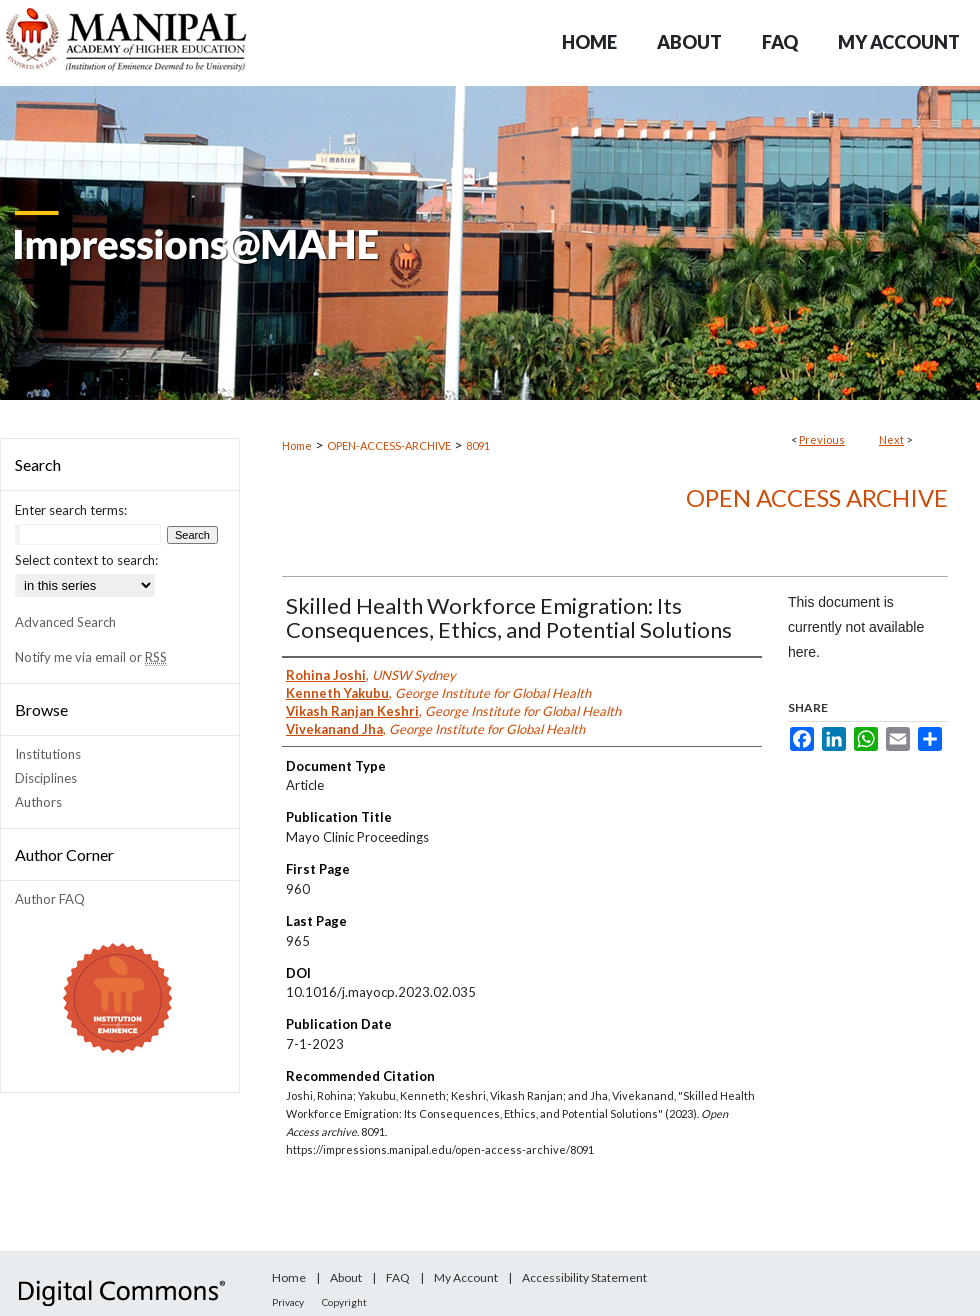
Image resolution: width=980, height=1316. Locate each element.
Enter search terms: (71, 510)
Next (891, 439)
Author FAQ (50, 899)
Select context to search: (86, 560)
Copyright (344, 1302)
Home (297, 445)
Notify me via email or (91, 657)
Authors (38, 802)
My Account (466, 1277)
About (346, 1277)
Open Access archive (817, 497)
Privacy (288, 1302)
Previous (822, 439)
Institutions (48, 754)
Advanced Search (65, 622)
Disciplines (46, 778)
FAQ (398, 1277)
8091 (478, 445)
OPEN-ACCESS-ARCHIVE (389, 445)
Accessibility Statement (584, 1277)
